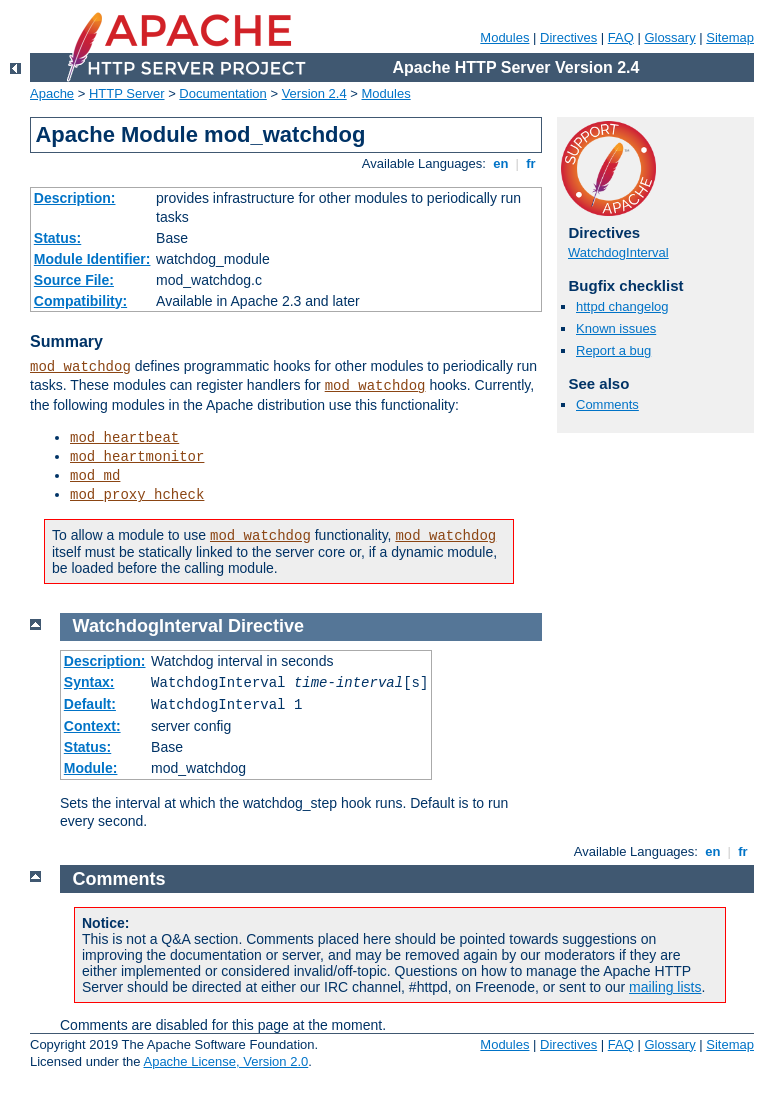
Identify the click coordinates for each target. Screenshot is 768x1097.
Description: (75, 198)
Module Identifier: (92, 259)
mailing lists (665, 987)
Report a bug (613, 350)
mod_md (95, 476)
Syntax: (89, 682)
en (501, 163)
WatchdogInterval (618, 252)
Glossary (669, 37)
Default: (90, 704)
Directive (266, 626)
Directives (568, 37)
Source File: (74, 280)
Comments (607, 404)
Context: (92, 726)
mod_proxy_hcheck (137, 495)
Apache (52, 93)
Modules (504, 37)
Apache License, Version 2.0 (225, 1061)
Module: (91, 768)
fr (531, 163)
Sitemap (730, 37)
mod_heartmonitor (137, 457)
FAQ (621, 37)
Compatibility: (80, 301)
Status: (57, 238)
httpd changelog (622, 306)
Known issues (616, 328)
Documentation (222, 93)
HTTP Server (127, 93)
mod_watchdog (80, 367)
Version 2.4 (314, 93)
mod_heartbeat (124, 438)
